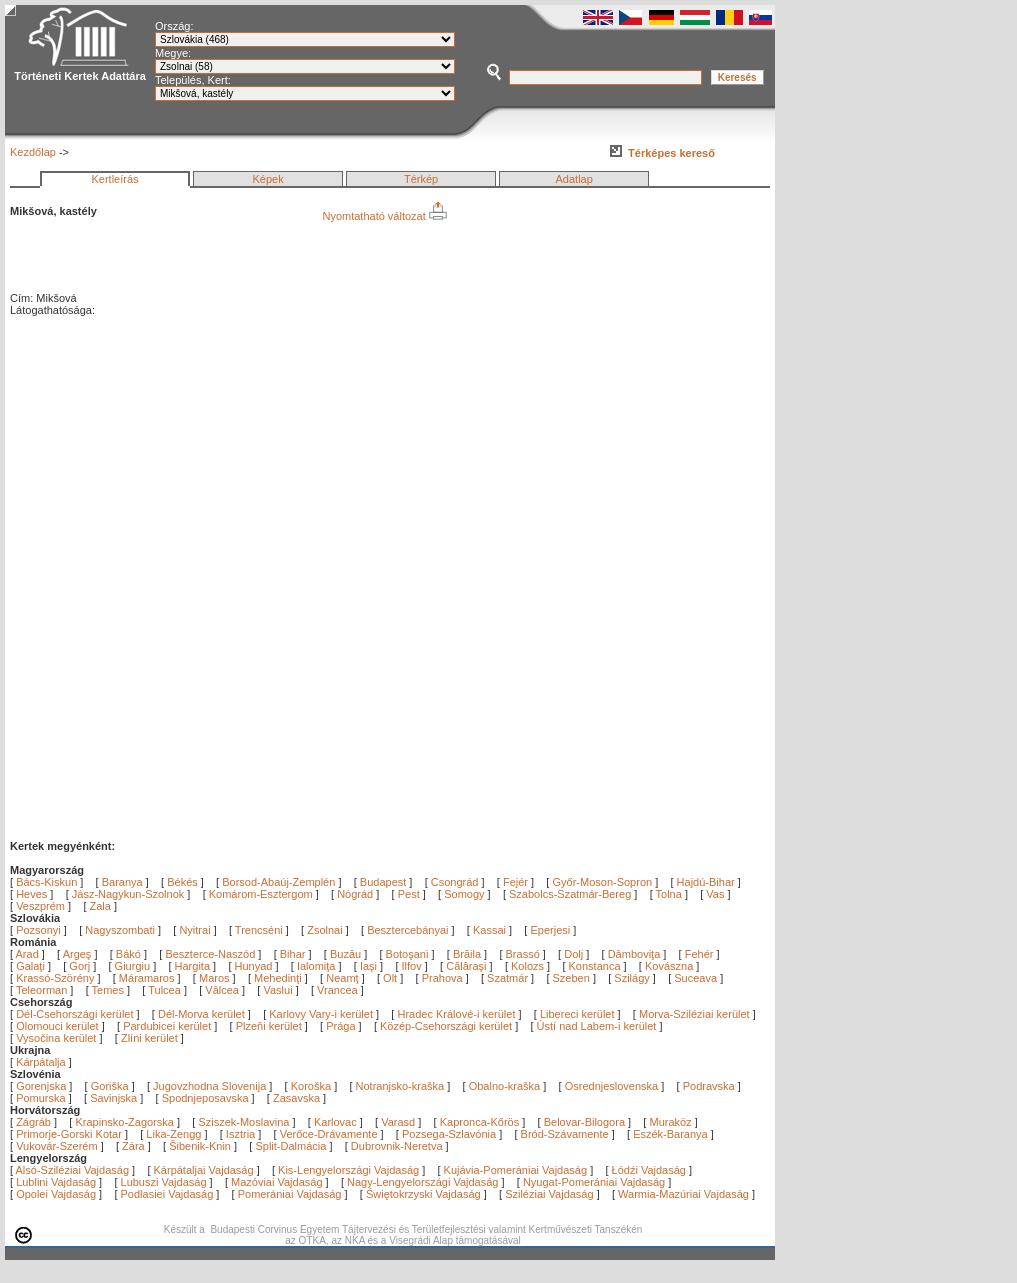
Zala (100, 906)
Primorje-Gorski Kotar (69, 1134)
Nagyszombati (120, 930)
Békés (182, 882)
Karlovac (335, 1122)
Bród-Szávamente (565, 1134)
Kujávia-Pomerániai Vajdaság (516, 1170)
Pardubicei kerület (167, 1026)
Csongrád (455, 882)
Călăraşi (467, 966)
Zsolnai (324, 930)
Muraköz (670, 1122)
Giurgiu (134, 966)
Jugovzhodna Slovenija (209, 1086)
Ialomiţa (318, 966)
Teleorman (43, 990)
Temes (109, 990)
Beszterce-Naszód (211, 954)
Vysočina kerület (56, 1038)
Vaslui (279, 990)
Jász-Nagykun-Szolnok (128, 894)
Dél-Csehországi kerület (74, 1014)
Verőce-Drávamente (329, 1134)
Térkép (421, 179)
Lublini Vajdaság (56, 1182)
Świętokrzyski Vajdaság (423, 1194)
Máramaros (148, 978)
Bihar (294, 954)
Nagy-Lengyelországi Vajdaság (422, 1182)
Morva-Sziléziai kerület (694, 1014)
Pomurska (42, 1098)
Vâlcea (223, 990)
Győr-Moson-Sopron (602, 882)
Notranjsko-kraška (400, 1086)
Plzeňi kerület (269, 1026)
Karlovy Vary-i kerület (321, 1014)
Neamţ (343, 978)
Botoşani (409, 954)
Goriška (110, 1086)
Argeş (79, 954)
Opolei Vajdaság (56, 1194)
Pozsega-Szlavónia (449, 1134)
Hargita (194, 966)
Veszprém (40, 906)
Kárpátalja (41, 1062)
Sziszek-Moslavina (243, 1122)
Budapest (383, 882)
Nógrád (355, 894)
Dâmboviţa (636, 954)
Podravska (709, 1086)
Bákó (130, 954)
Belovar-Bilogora (584, 1122)
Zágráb (35, 1122)
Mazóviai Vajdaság (277, 1182)
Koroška (311, 1086)
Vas (715, 894)
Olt (391, 978)
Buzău (347, 954)
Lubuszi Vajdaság (164, 1182)
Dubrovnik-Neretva (397, 1146)
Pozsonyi (40, 930)
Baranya (122, 882)
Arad (29, 954)
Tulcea (166, 990)
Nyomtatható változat (384, 216)
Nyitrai (194, 930)
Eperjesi (550, 930)
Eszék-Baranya (670, 1134)
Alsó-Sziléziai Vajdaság (73, 1170)
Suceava (697, 978)
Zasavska (296, 1098)
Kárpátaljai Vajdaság (204, 1170)
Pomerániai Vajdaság (290, 1194)
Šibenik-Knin (200, 1146)
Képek (267, 179)
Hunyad (255, 966)
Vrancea (339, 990)
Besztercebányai (407, 930)
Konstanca (596, 966)
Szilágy (633, 978)
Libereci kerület (577, 1014)
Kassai (489, 930)
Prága (340, 1026)
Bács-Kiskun (46, 882)
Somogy (464, 894)
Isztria (240, 1134)
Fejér (515, 882)
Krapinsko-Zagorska (124, 1122)
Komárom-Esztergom (261, 894)
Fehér (701, 954)
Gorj (81, 966)
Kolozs (529, 966)
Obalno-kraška (505, 1086)
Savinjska (113, 1098)
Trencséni (259, 930)
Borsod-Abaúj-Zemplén (278, 882)
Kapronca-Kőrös (480, 1122)
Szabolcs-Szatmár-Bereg (570, 894)
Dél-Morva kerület (201, 1014)
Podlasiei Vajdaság (167, 1194)
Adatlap (574, 179)
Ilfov (413, 966)
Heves (31, 894)
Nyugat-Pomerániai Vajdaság (594, 1182)
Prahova (444, 978)
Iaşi (370, 966)
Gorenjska (41, 1086)
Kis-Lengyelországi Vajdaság (348, 1170)
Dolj (575, 954)
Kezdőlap (33, 152)
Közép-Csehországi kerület (446, 1026)
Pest (409, 894)
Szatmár (509, 978)
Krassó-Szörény (56, 978)
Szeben (573, 978)
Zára (133, 1146)
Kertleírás (114, 179)
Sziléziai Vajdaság (549, 1194)
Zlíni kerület (149, 1038)
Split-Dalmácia (290, 1146)
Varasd (398, 1122)
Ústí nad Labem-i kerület (597, 1026)
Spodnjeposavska (205, 1098)
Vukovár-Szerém (57, 1146)
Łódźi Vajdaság (649, 1170)
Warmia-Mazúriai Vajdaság (683, 1194)
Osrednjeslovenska (612, 1086)
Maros (216, 978)
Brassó (524, 954)
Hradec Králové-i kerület (456, 1014)
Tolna (669, 894)
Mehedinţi (279, 978)
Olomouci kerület (57, 1026)
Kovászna (670, 966)
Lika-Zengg (173, 1134)
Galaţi (32, 966)
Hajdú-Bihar (706, 882)
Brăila (468, 954)
